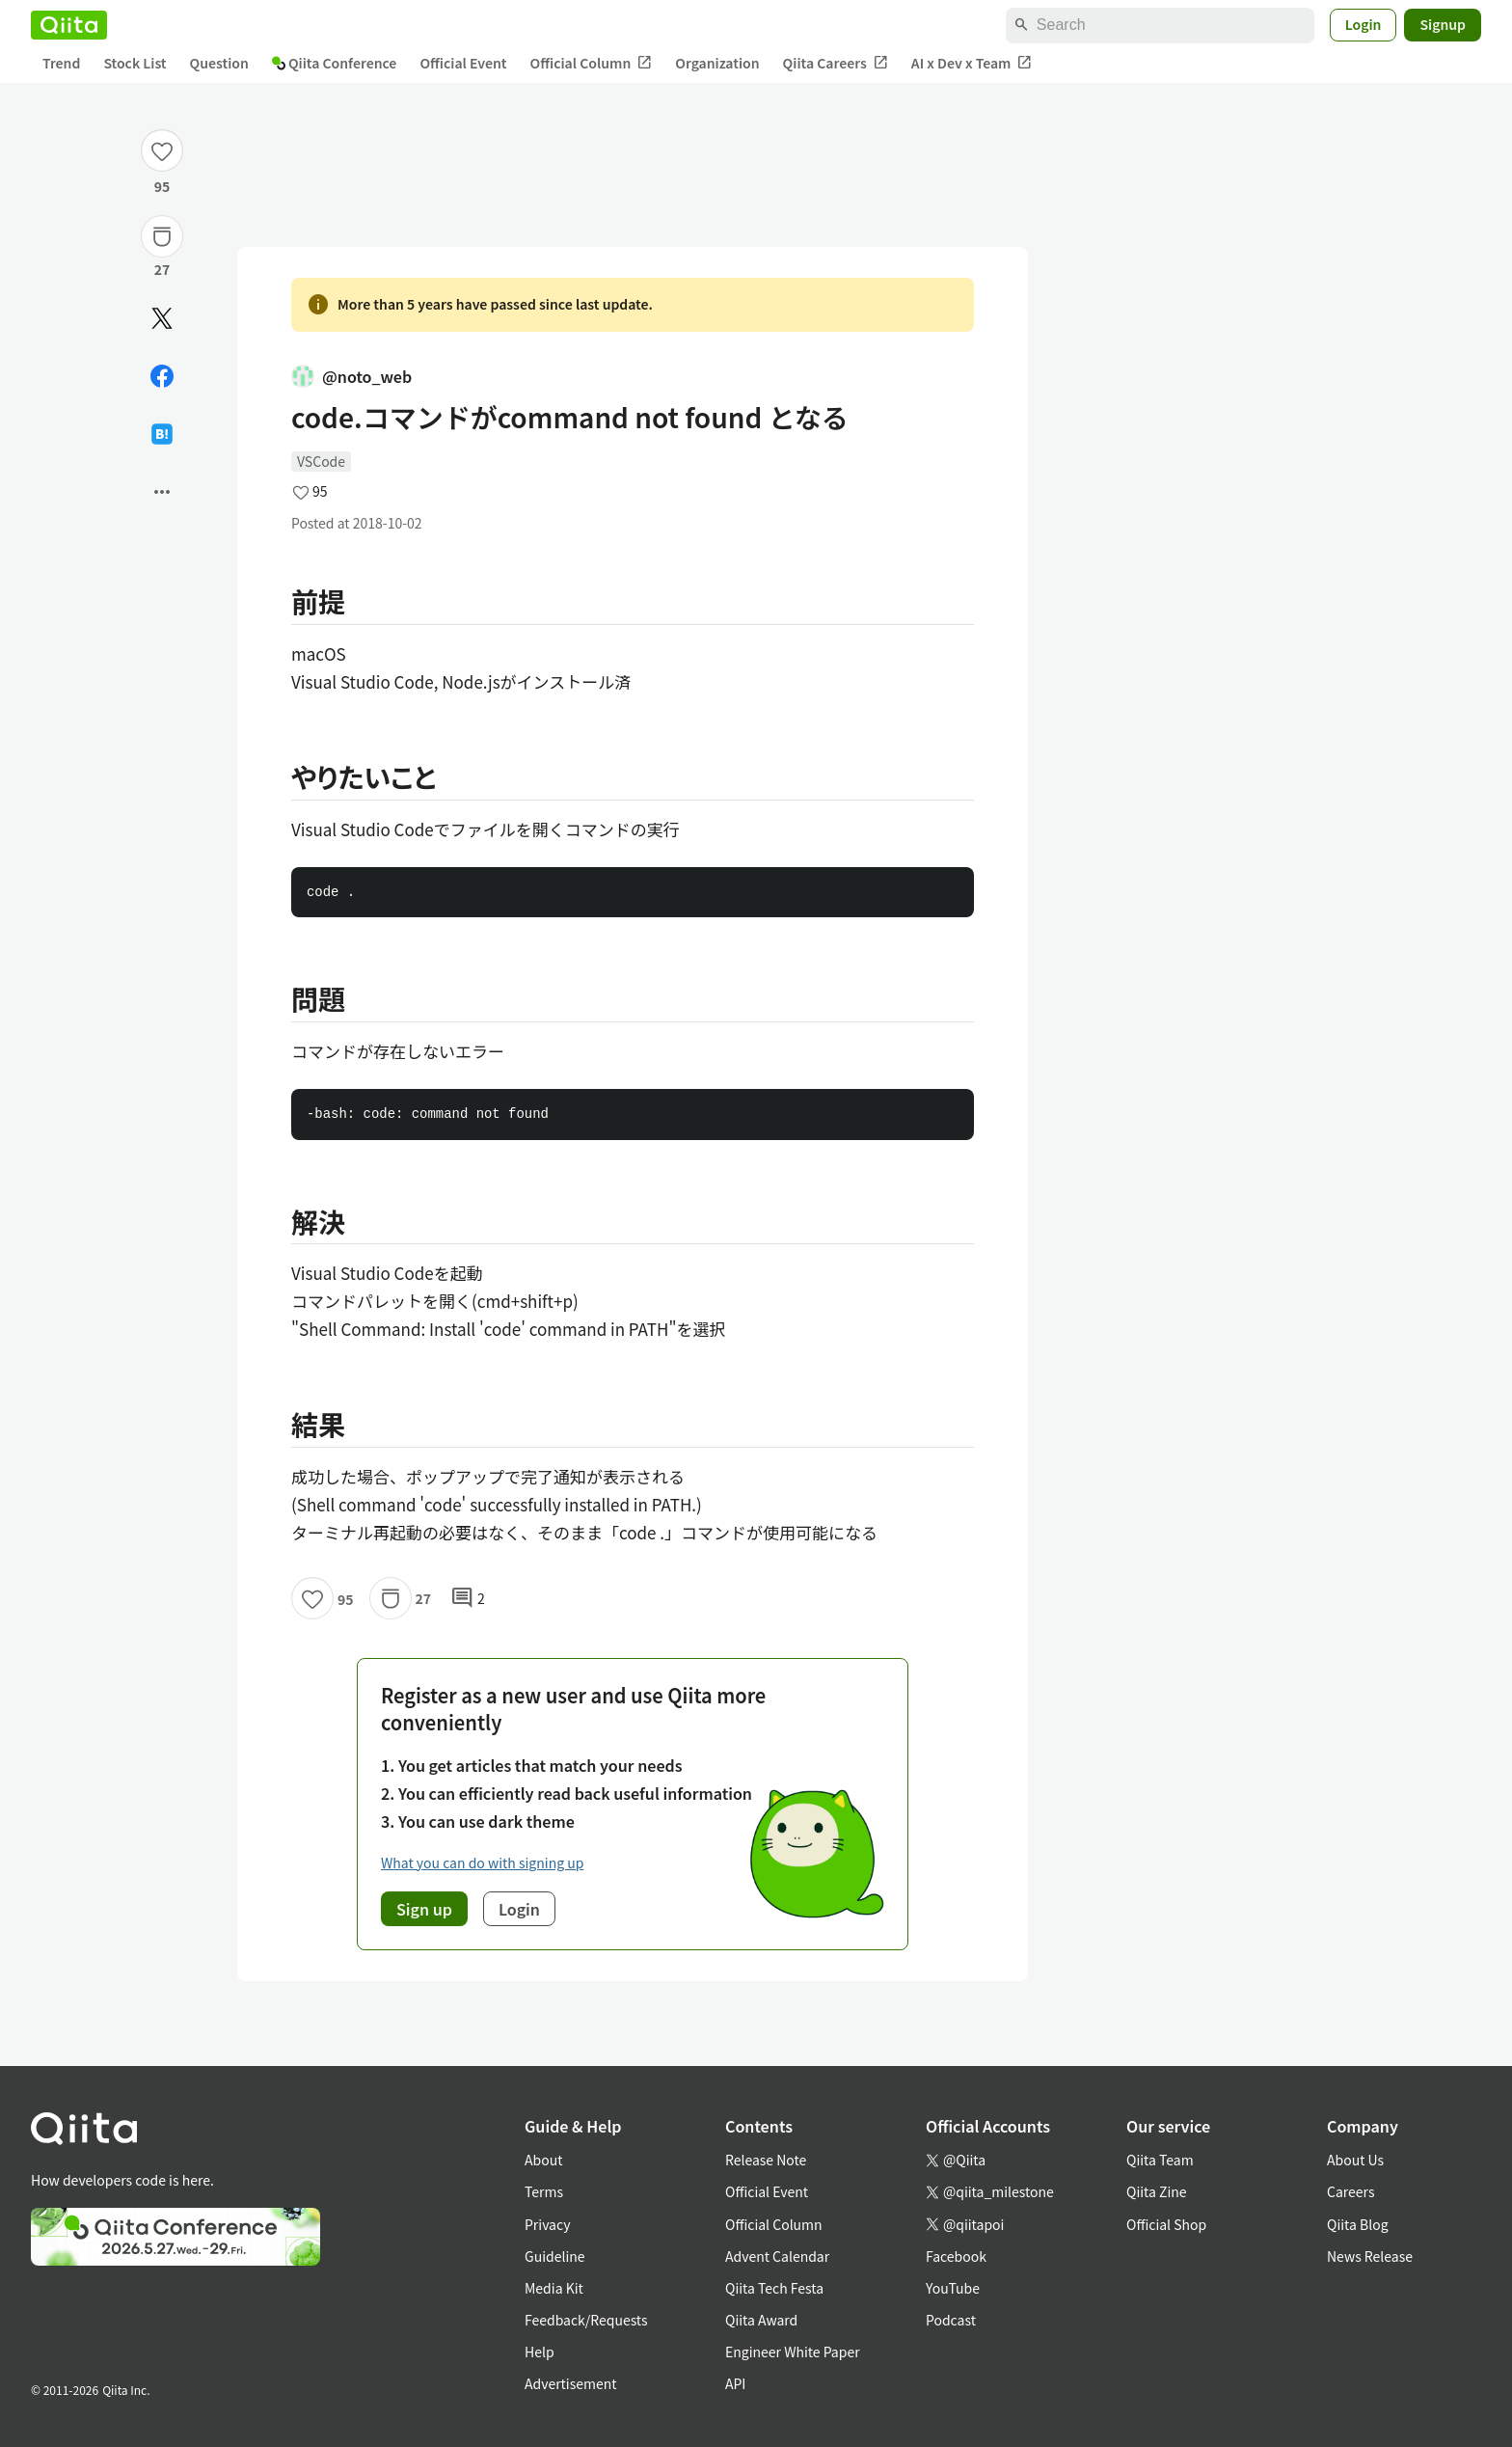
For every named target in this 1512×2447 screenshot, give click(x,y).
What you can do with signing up (482, 1862)
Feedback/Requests (586, 2319)
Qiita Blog (1358, 2224)
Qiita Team (1160, 2159)
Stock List (134, 62)
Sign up (424, 1908)
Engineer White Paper (792, 2351)
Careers (1350, 2191)
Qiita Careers (835, 63)
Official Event (462, 62)
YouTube (953, 2287)
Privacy (547, 2224)
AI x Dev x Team (972, 63)
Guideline (555, 2256)
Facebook (956, 2256)
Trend (61, 62)
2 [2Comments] (467, 1598)
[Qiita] (69, 25)
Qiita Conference (334, 62)
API (735, 2383)
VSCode (321, 461)
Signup (1442, 24)
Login (1363, 24)
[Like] (162, 150)
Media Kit (554, 2287)
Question (219, 62)
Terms (544, 2191)
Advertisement (571, 2383)
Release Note (765, 2159)
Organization (717, 62)
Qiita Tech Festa (774, 2287)
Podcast (951, 2319)
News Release (1370, 2256)
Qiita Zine (1156, 2191)
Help (539, 2351)
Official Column (591, 63)
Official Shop (1166, 2224)
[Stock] (162, 236)
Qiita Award (761, 2319)
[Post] (162, 318)
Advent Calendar (777, 2256)
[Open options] (162, 492)
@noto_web (351, 376)
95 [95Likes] (162, 186)
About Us (1355, 2159)
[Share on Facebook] (162, 376)
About (543, 2159)
